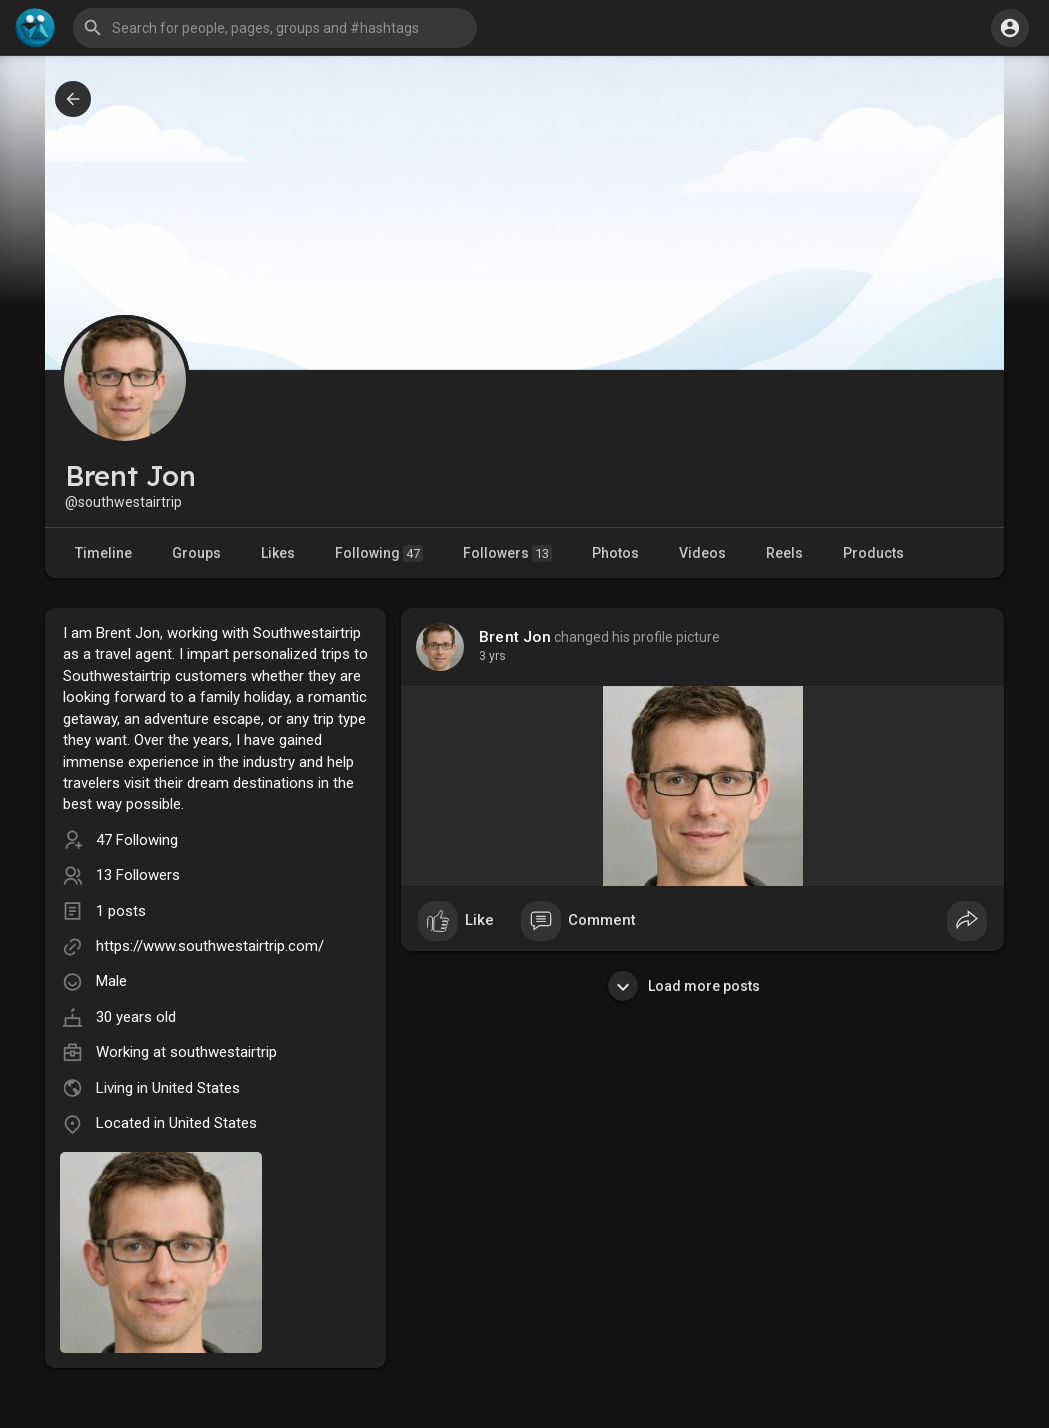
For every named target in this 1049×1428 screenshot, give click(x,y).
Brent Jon (515, 637)
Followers (507, 553)
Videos (702, 553)
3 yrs (492, 656)
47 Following (137, 840)
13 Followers (138, 875)
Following (379, 553)
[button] (275, 28)
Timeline (103, 553)
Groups (196, 553)
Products (873, 553)
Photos (615, 553)
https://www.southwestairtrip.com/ (210, 946)
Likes (278, 553)
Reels (784, 553)
